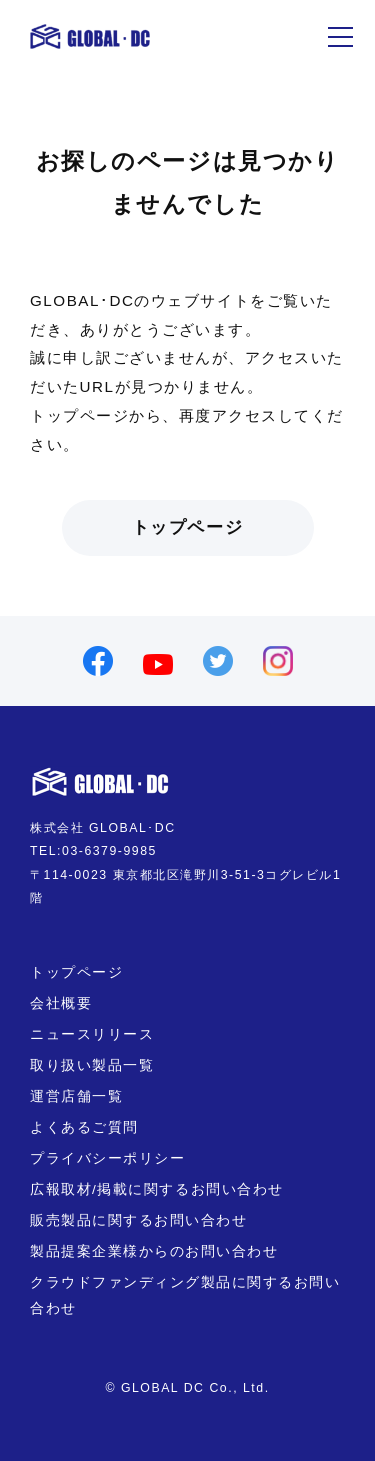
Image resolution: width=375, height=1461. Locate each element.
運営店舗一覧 (76, 1096)
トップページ (187, 527)
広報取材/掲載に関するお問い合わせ (157, 1189)
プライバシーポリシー (107, 1158)
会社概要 (61, 1003)
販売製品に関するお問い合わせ (138, 1220)
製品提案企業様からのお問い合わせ (154, 1251)
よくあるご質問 (84, 1127)
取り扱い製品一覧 (92, 1065)
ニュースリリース (92, 1034)
